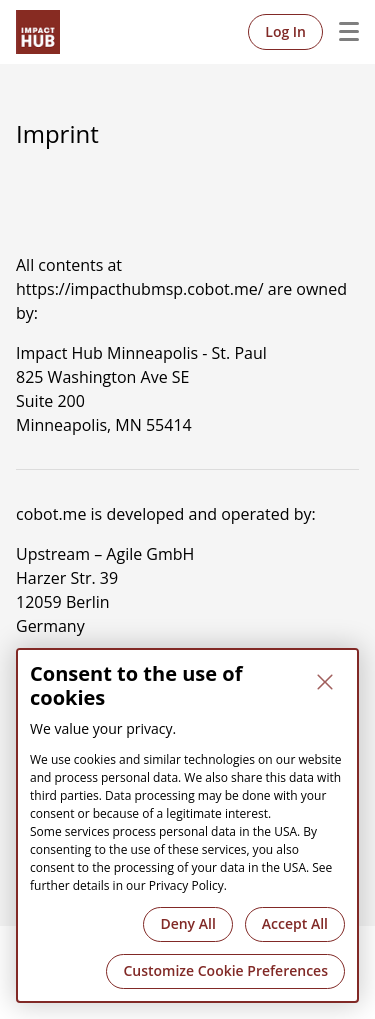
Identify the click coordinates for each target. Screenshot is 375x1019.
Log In (285, 31)
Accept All (295, 923)
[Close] (325, 682)
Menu (341, 32)
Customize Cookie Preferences (225, 970)
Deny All (187, 923)
